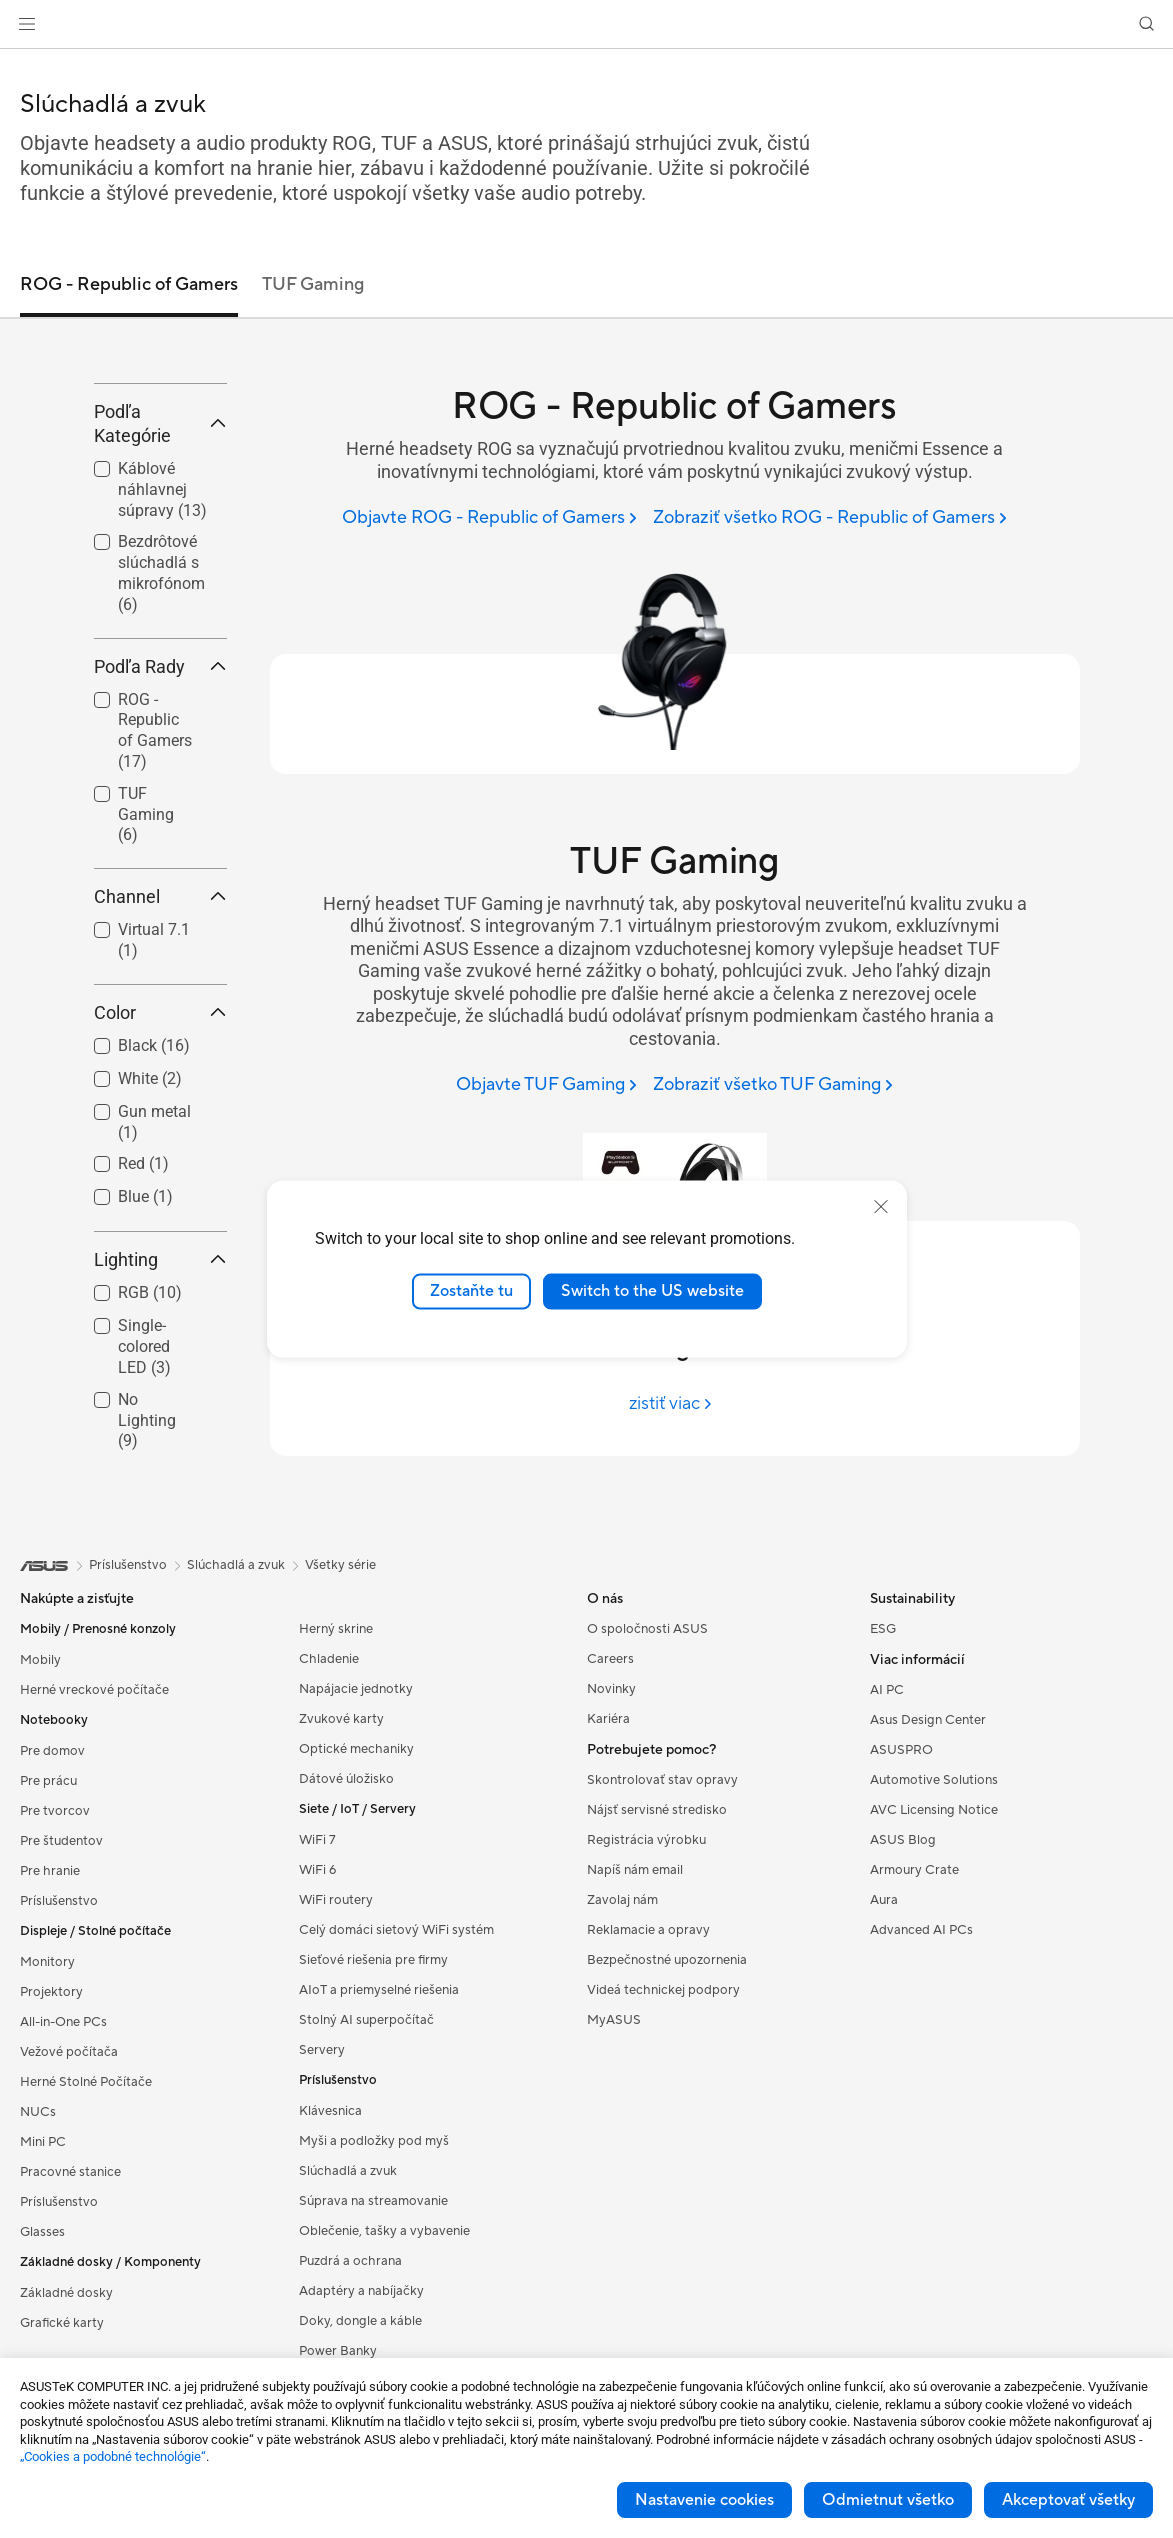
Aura (884, 2046)
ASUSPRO (901, 1896)
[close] (881, 1207)
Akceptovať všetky (1068, 2500)
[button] (27, 24)
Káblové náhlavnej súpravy (162, 635)
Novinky (611, 1835)
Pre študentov (61, 1987)
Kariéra (608, 1865)
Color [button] (160, 1158)
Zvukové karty (341, 1865)
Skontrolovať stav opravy (662, 1926)
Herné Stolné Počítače (86, 2228)
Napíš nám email (635, 2016)
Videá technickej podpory (663, 2136)
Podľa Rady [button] (160, 812)
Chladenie (329, 1805)
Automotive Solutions (934, 1926)
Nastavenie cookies (704, 2500)
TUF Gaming (146, 960)
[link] (586, 24)
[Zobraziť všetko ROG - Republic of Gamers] (830, 518)
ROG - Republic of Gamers (155, 876)
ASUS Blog (903, 1986)
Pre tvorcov (55, 1957)
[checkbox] (152, 878)
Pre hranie (50, 2017)
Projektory (51, 2138)
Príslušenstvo (59, 2047)
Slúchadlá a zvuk (348, 2317)
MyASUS (614, 2166)
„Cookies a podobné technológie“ (113, 2456)
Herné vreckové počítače (94, 1836)
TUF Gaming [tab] (313, 284)
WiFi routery (336, 2046)
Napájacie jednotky (356, 1835)
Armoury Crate (914, 2016)
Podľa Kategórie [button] (160, 569)
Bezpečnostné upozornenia (667, 2106)
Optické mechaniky (356, 1895)
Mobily (40, 1806)
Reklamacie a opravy (648, 2076)
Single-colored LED (144, 1493)
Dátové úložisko (346, 1925)
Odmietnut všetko (888, 2500)
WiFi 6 (317, 2016)
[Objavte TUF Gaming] (546, 1085)
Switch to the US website (652, 1291)
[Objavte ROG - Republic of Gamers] (489, 518)
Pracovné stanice (70, 2318)
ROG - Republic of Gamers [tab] (129, 284)
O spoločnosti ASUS (647, 1775)
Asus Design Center (928, 1866)
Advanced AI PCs (921, 2076)
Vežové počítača (69, 2198)
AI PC (887, 1836)
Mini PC (43, 2288)
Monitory (47, 2108)
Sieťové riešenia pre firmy (373, 2106)
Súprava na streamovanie (373, 2347)
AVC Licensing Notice (934, 1956)
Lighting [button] (160, 1406)
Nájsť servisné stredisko (657, 1956)
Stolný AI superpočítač (366, 2166)
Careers (610, 1805)
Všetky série (340, 1711)
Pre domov (52, 1897)
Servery (322, 2196)
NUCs (38, 2258)
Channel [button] (160, 1043)
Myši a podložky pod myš (374, 2287)
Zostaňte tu (471, 1291)
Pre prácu (48, 1927)
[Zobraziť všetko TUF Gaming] (773, 1085)
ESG (883, 1775)
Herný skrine (336, 1775)
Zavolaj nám (622, 2046)
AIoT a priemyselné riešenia (379, 2136)
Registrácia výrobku (646, 1986)
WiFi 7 (317, 1986)
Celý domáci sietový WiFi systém (396, 2076)
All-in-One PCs (63, 2168)
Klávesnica (330, 2257)
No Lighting (147, 1566)
